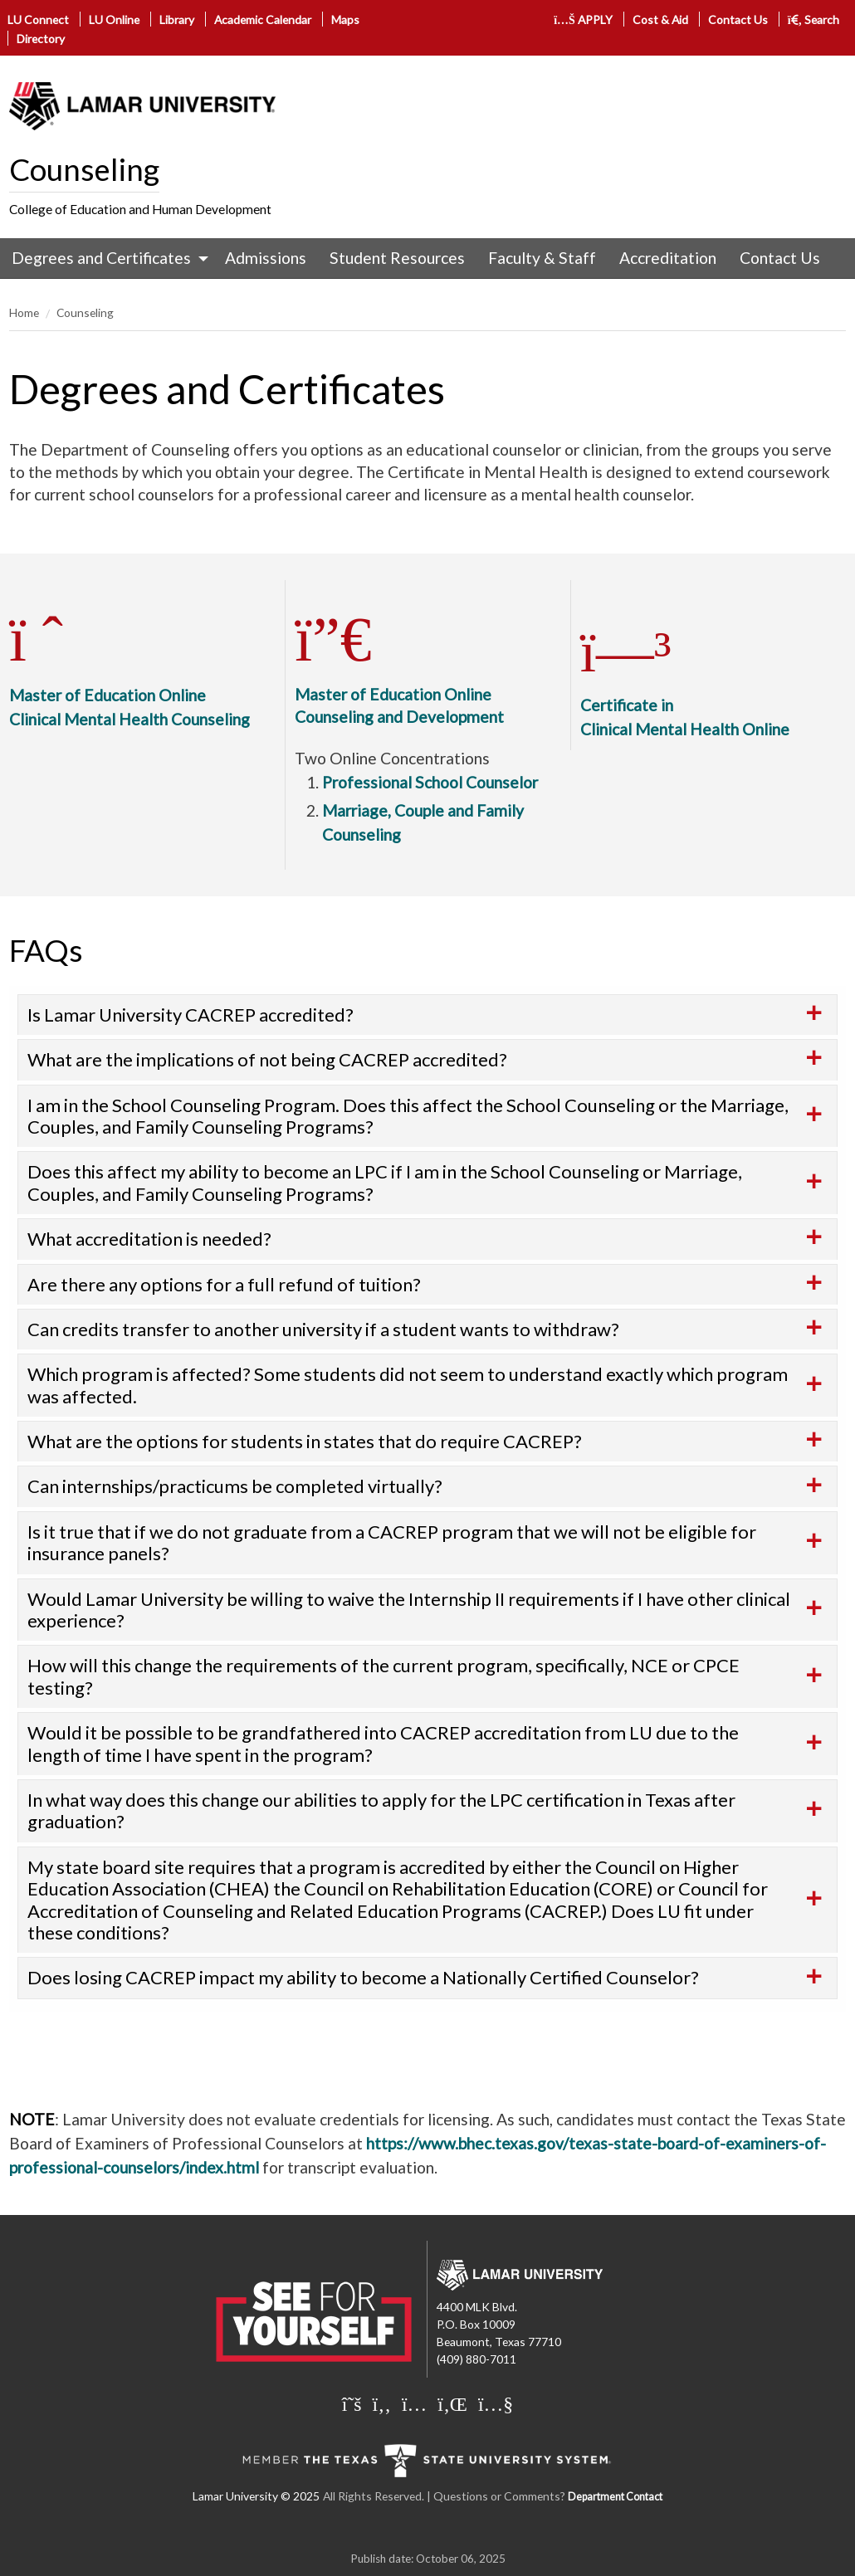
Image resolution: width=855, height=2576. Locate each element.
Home (24, 312)
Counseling (84, 169)
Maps (345, 19)
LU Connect (38, 19)
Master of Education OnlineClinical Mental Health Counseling (129, 687)
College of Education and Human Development (140, 209)
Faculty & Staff (542, 257)
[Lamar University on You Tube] (495, 2403)
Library (176, 19)
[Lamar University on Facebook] (381, 2403)
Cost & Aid (660, 19)
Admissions (265, 257)
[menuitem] (106, 258)
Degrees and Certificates (101, 257)
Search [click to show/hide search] (814, 19)
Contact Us (738, 19)
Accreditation (667, 257)
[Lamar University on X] (352, 2403)
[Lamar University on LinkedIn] (452, 2403)
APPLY (583, 19)
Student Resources (397, 257)
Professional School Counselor (430, 782)
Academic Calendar (262, 19)
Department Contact (615, 2497)
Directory (41, 39)
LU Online (114, 19)
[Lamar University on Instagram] (414, 2403)
